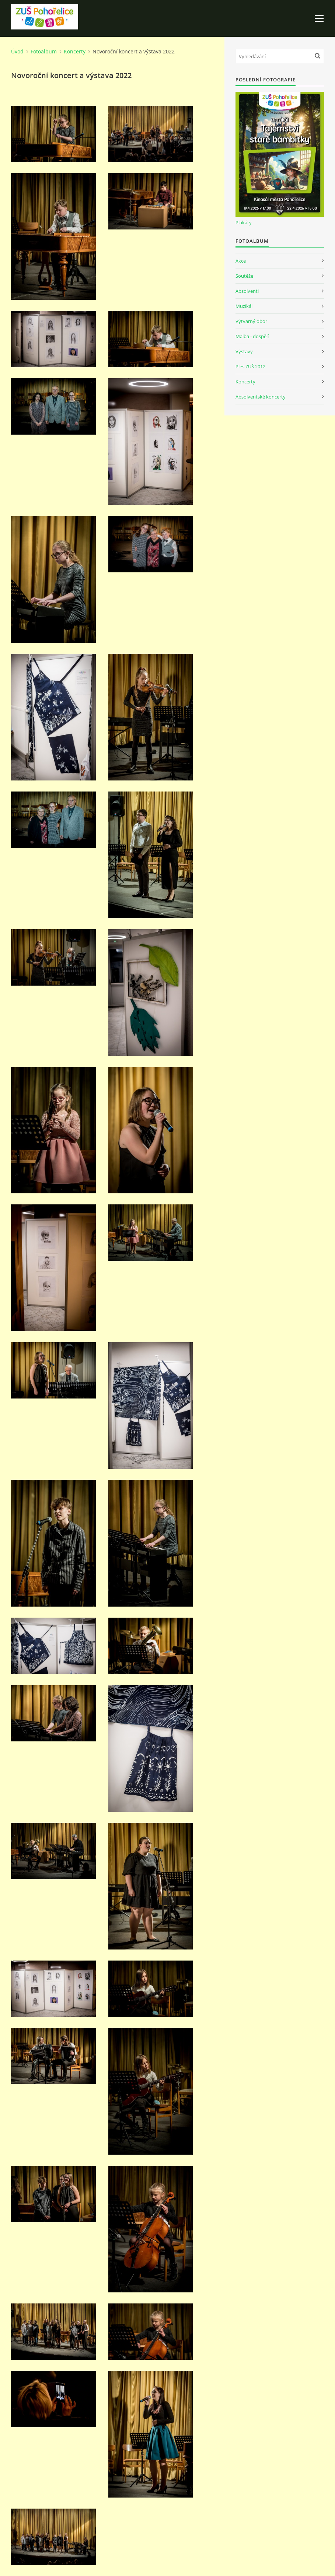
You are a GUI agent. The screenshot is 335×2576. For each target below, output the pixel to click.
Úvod (17, 51)
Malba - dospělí (252, 336)
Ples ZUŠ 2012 (250, 366)
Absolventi (247, 291)
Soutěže (244, 276)
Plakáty (243, 222)
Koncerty (75, 51)
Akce (240, 260)
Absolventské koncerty (260, 396)
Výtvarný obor (251, 321)
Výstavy (244, 351)
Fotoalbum (44, 51)
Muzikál (243, 306)
